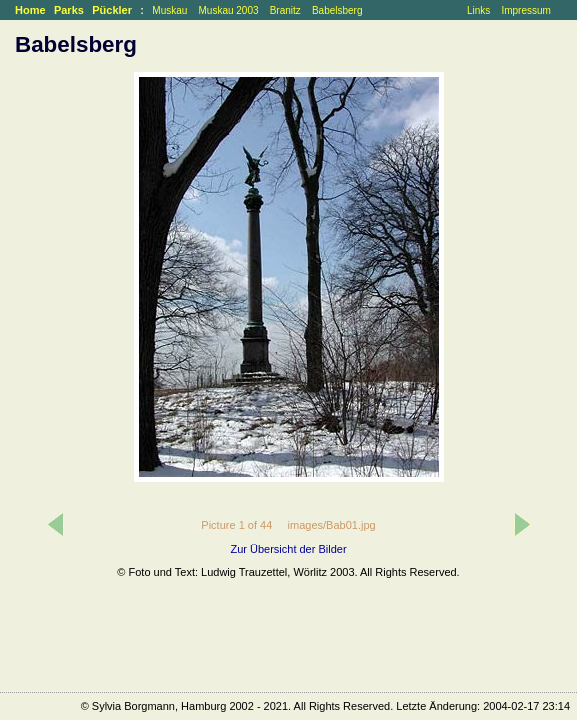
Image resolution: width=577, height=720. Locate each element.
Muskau (169, 10)
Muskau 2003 (228, 10)
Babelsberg (337, 10)
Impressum (525, 10)
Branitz (285, 10)
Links (478, 10)
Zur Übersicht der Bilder (288, 549)
